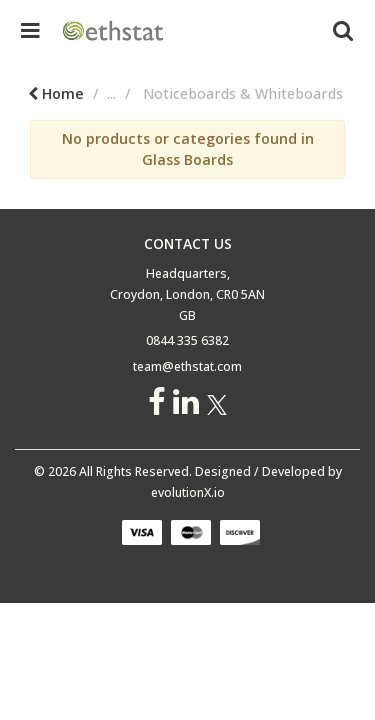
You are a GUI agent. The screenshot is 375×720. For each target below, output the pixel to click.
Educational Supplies (170, 93)
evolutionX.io (188, 492)
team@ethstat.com (187, 366)
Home (49, 93)
